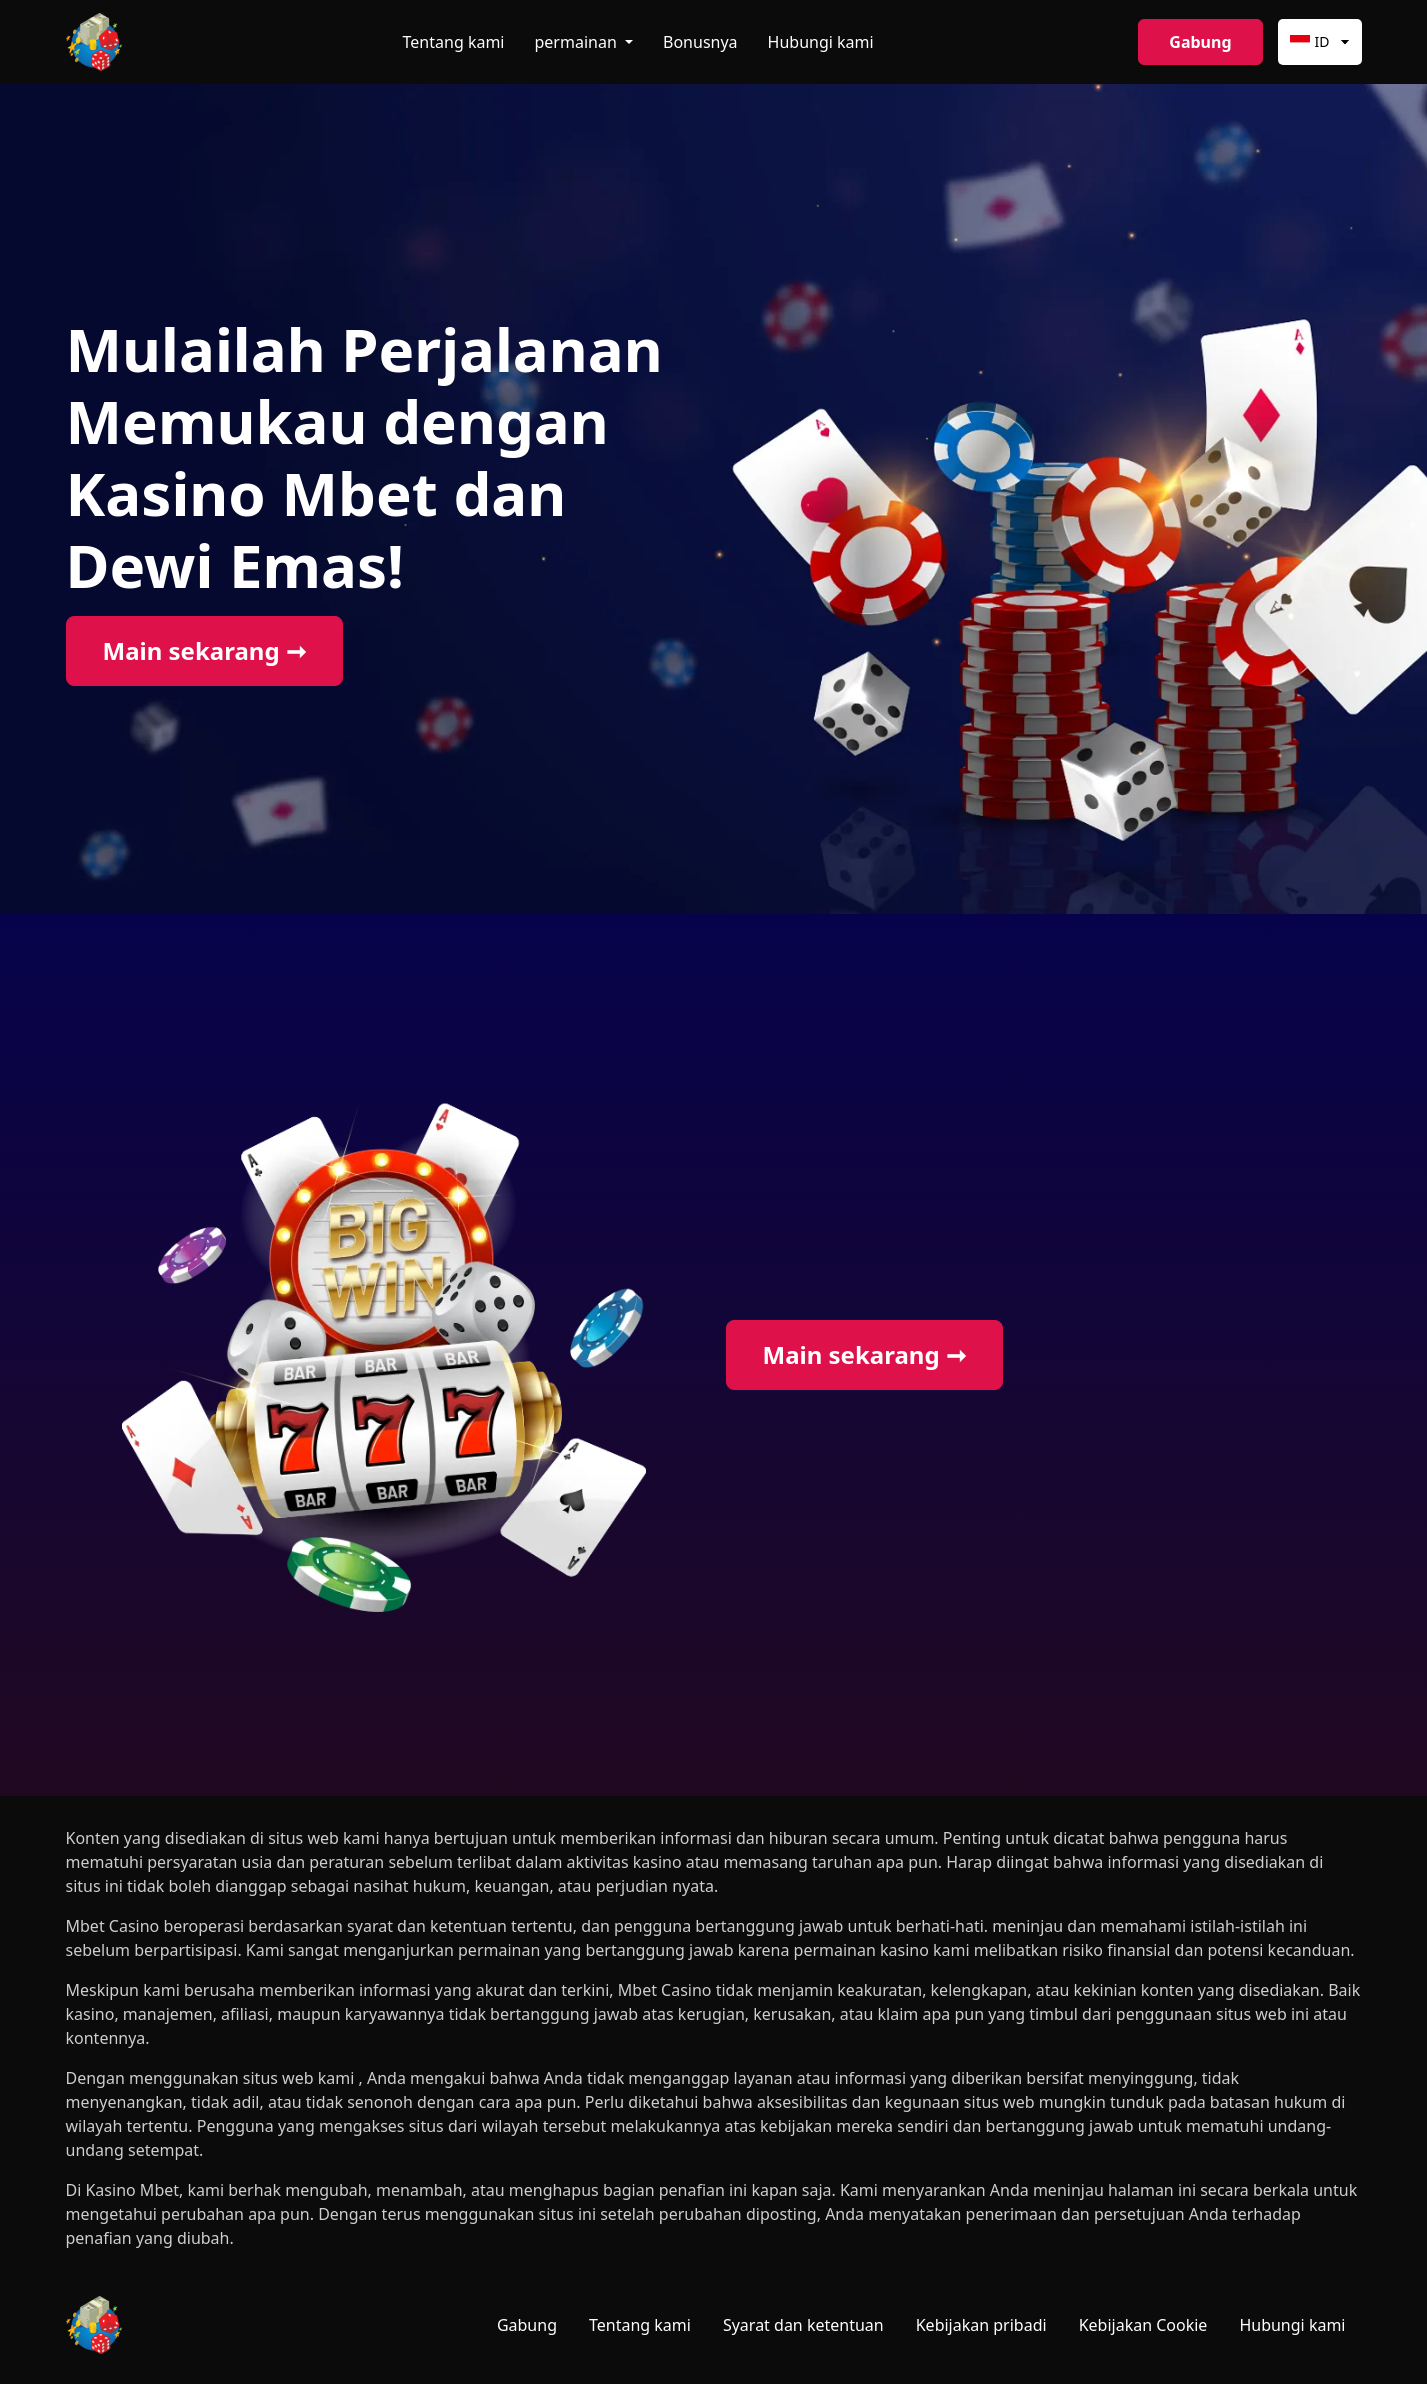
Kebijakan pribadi (981, 2325)
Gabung (1200, 42)
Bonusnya (700, 42)
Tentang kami (454, 42)
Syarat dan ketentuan (803, 2325)
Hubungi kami (821, 42)
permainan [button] (578, 42)
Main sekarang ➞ (204, 650)
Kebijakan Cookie (1143, 2325)
